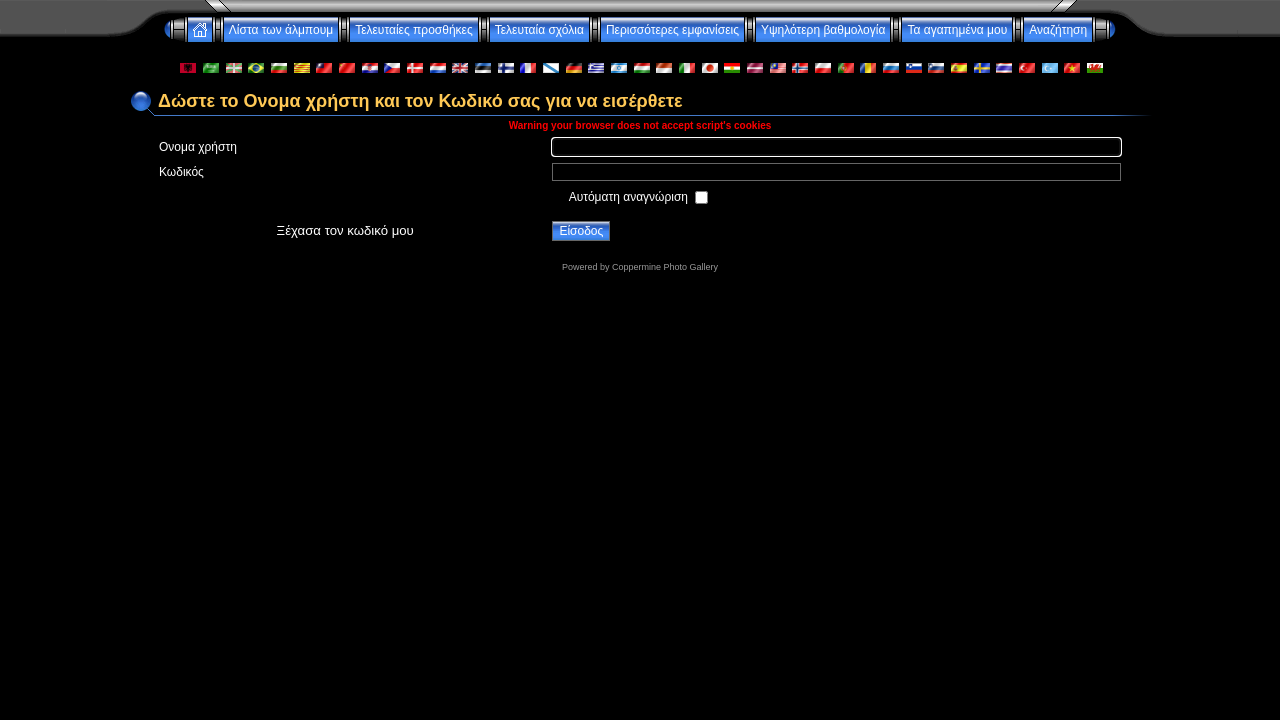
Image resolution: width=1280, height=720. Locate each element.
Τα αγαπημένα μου (957, 30)
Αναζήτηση (1058, 30)
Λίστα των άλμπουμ (281, 30)
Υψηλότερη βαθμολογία (823, 30)
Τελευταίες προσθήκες (414, 30)
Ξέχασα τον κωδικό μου (345, 230)
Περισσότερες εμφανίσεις (672, 30)
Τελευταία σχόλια (539, 30)
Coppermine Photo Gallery (665, 267)
